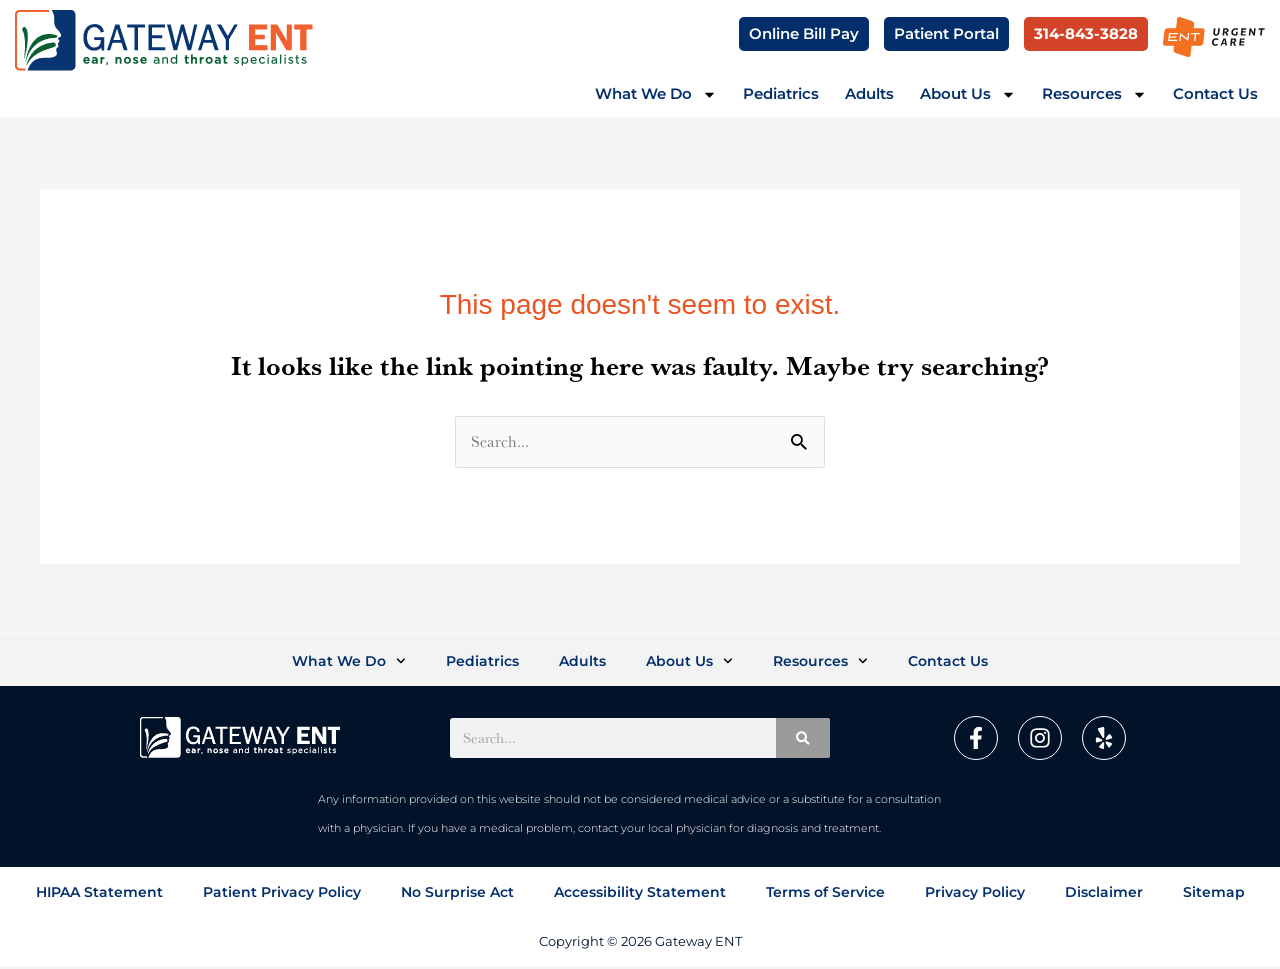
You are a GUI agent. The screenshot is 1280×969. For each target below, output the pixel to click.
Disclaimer (1104, 896)
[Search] (803, 741)
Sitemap (1214, 896)
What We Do (656, 94)
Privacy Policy (975, 896)
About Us (968, 94)
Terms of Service (825, 896)
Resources (1094, 94)
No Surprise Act (457, 896)
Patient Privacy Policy (282, 896)
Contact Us (1215, 93)
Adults (869, 93)
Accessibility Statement (640, 896)
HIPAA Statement (99, 896)
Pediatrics (781, 93)
